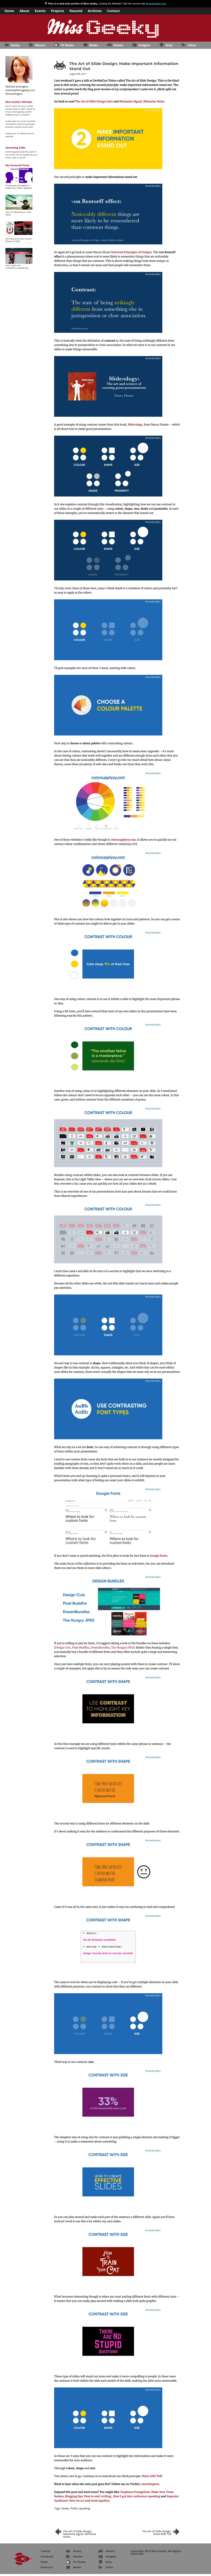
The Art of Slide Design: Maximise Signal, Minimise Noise (79, 2533)
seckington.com (157, 3)
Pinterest (47, 2567)
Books (93, 45)
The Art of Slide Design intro (94, 101)
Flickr (44, 2562)
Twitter (45, 2551)
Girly (169, 45)
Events (40, 10)
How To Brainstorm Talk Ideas (18, 213)
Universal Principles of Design (131, 252)
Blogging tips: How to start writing (88, 2496)
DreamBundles (100, 1647)
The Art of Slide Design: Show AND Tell (156, 2532)
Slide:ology (135, 424)
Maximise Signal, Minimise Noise (141, 101)
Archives (95, 10)
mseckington (150, 2484)
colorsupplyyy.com (123, 839)
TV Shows (67, 45)
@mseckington (14, 93)
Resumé (75, 10)
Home (9, 10)
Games (118, 45)
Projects (57, 10)
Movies (40, 45)
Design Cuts (63, 1647)
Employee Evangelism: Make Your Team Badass (18, 186)
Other (192, 45)
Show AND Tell (152, 2476)
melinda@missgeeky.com (20, 90)
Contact (113, 10)
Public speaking (80, 2508)
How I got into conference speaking (16, 266)
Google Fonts (158, 1555)
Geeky (15, 45)
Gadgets (144, 45)
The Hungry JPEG (122, 1647)
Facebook (47, 2556)
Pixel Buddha (80, 1647)
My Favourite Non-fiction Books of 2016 (18, 240)
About (24, 10)
